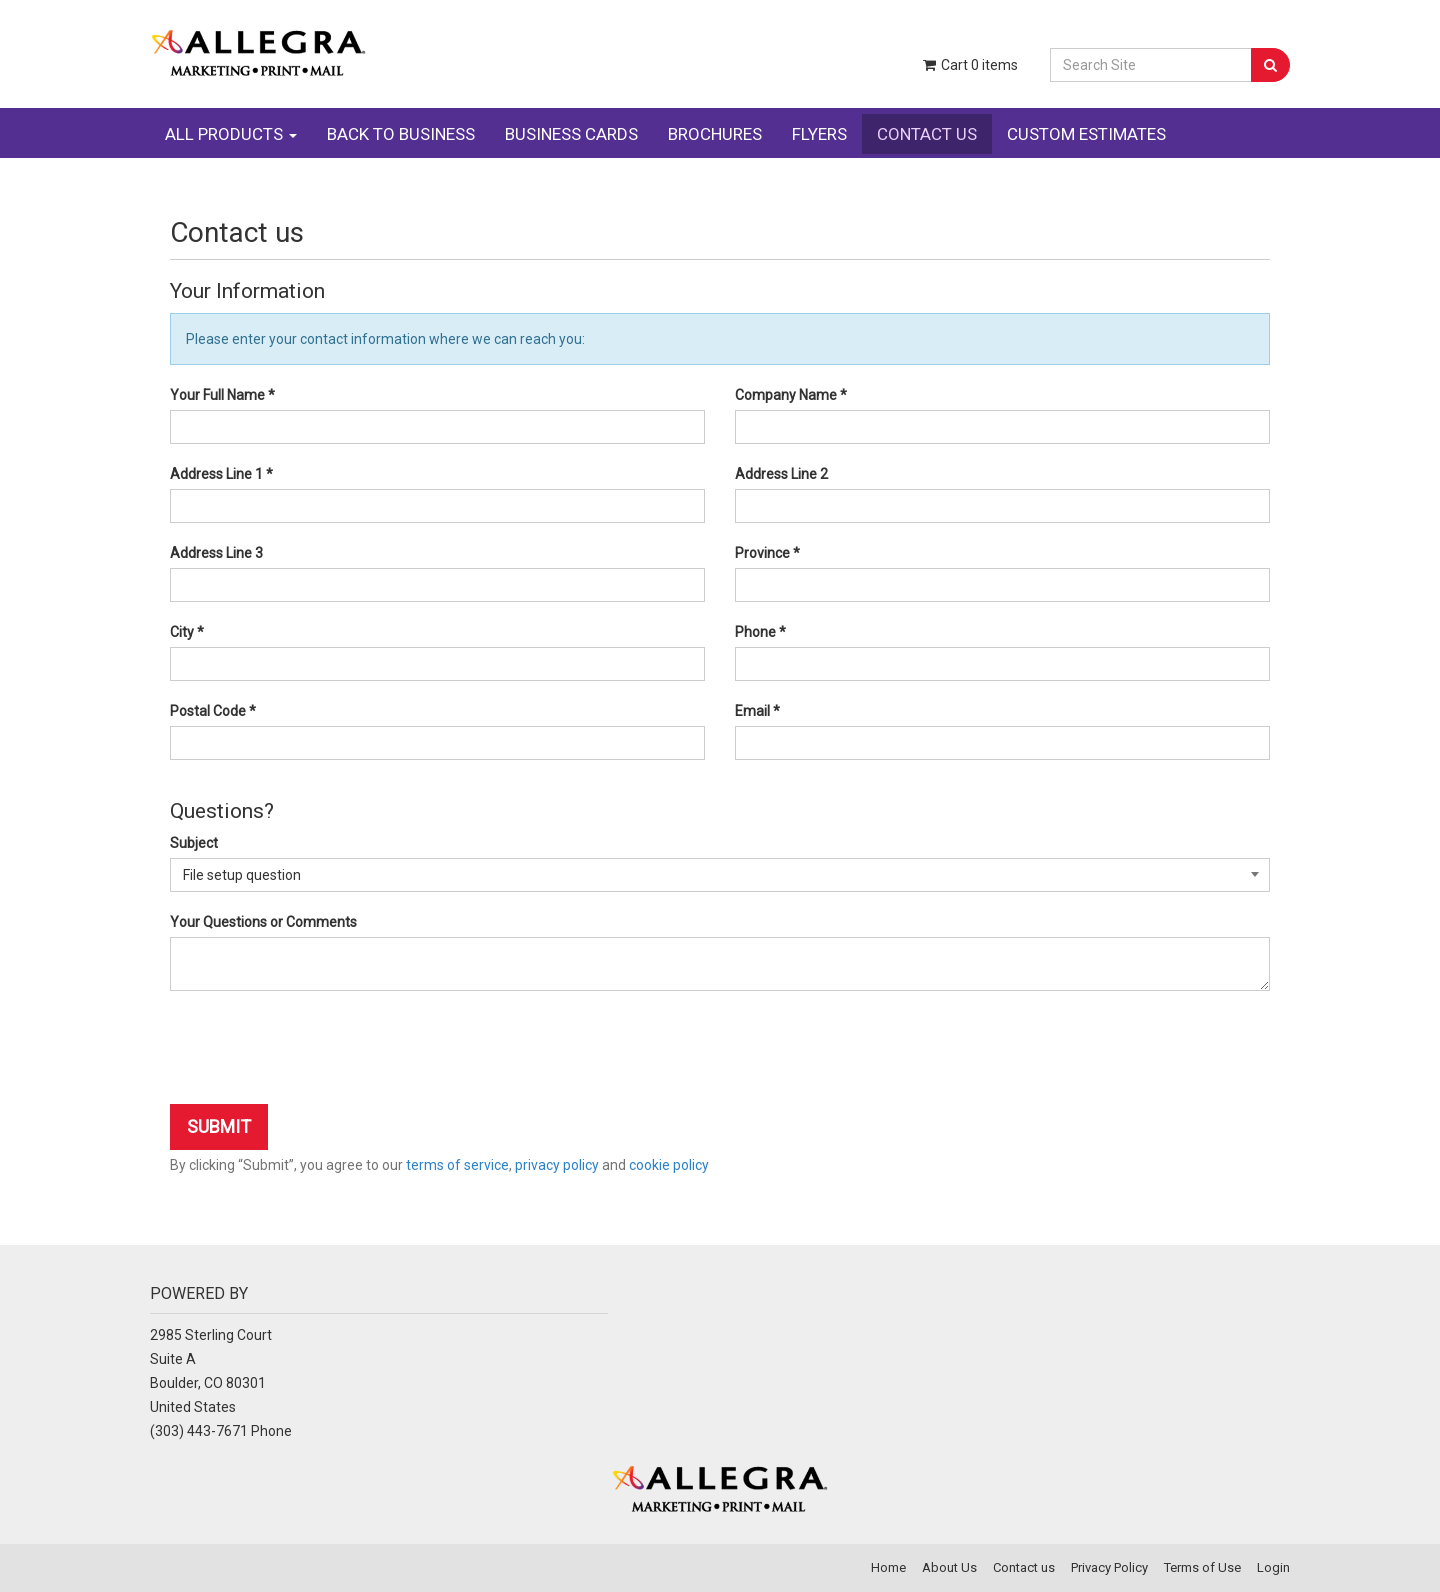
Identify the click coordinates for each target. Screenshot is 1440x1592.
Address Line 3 (216, 553)
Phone (760, 632)
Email (757, 711)
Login (1273, 1567)
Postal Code (213, 711)
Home (888, 1567)
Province (767, 553)
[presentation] (322, 1050)
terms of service (457, 1165)
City (187, 632)
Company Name (791, 395)
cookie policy (669, 1165)
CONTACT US (927, 134)
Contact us (1024, 1567)
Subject (194, 843)
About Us (949, 1567)
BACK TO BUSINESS (401, 134)
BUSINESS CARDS (571, 134)
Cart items (969, 65)
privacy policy (557, 1165)
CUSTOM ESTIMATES (1086, 134)
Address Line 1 (221, 474)
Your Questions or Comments (263, 922)
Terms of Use (1202, 1567)
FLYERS (819, 134)
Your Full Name (222, 395)
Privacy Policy (1109, 1567)
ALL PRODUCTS (231, 134)
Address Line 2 (781, 474)
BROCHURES (715, 134)
